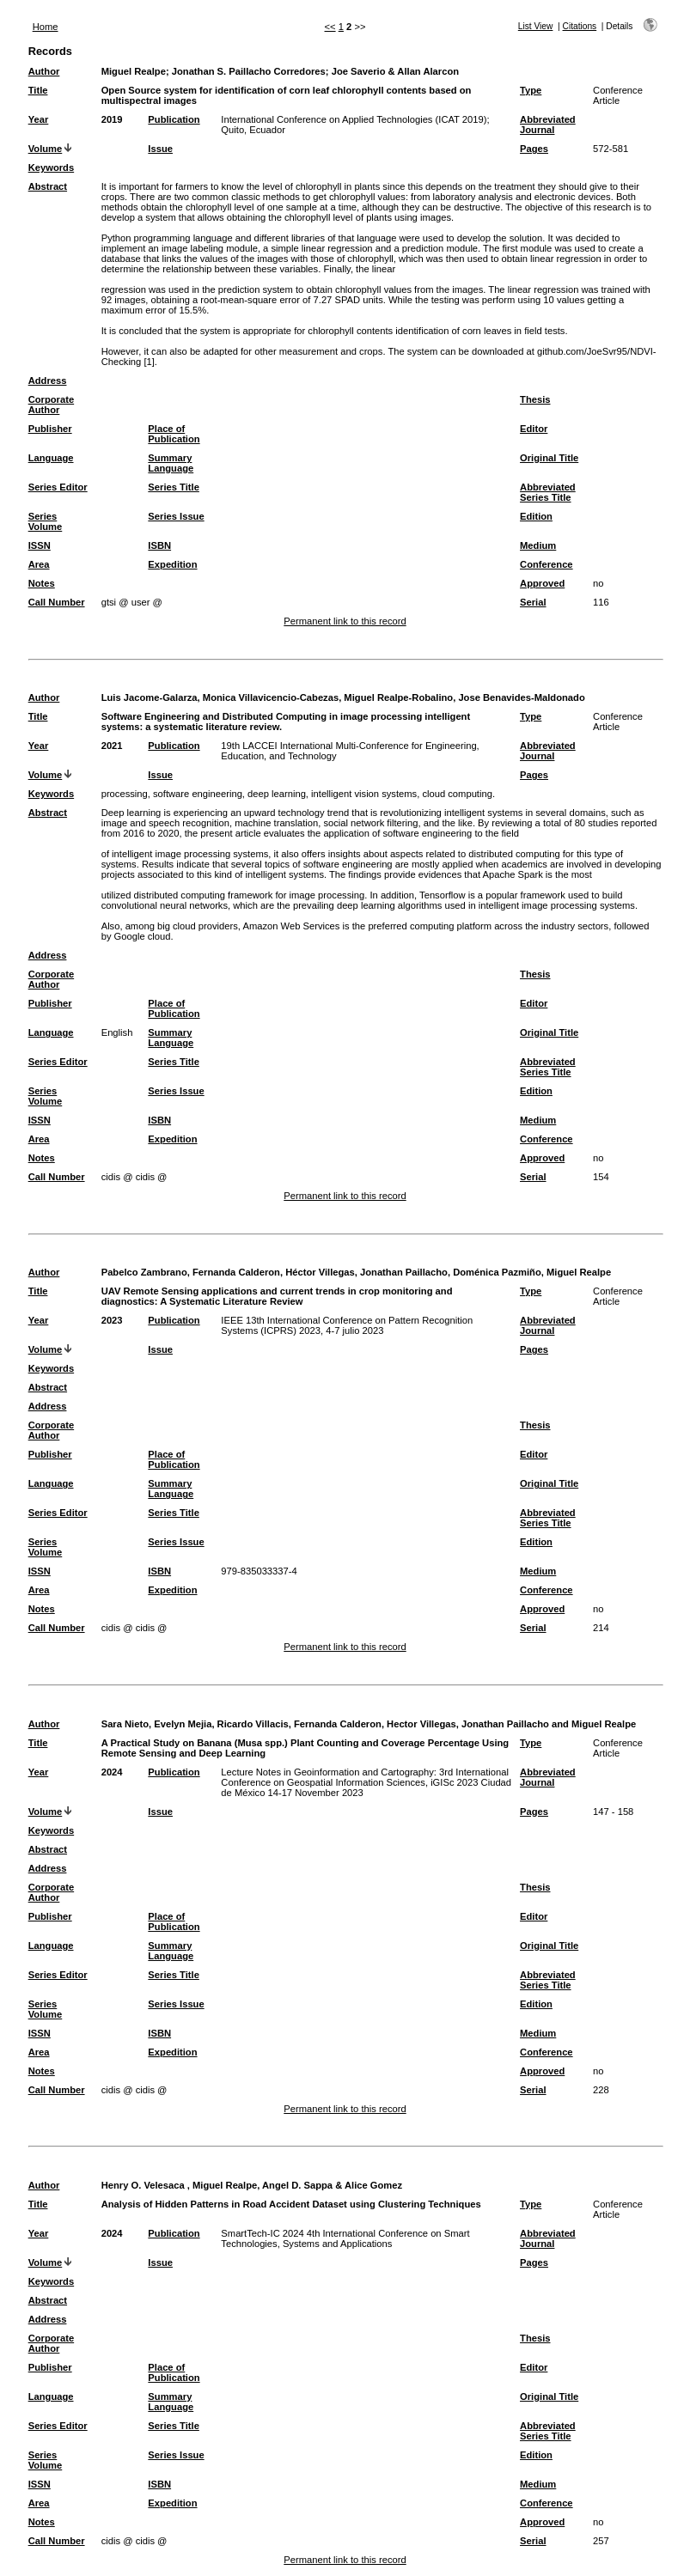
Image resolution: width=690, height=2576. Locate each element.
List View (535, 26)
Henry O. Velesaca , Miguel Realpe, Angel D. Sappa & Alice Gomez (251, 2185)
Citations (580, 26)
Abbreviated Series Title (548, 492)
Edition (536, 516)
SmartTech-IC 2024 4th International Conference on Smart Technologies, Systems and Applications (345, 2238)
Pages (534, 148)
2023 (112, 1320)
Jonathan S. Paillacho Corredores (249, 71)
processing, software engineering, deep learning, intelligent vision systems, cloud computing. (298, 794)
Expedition (172, 564)
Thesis (535, 399)
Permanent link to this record (345, 621)
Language (51, 458)
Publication (173, 119)
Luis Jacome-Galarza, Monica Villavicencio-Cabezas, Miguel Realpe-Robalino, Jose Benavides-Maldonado (343, 697)
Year (38, 119)
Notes (41, 583)
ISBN (159, 545)
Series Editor (58, 487)
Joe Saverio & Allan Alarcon (395, 71)
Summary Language (170, 463)
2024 (112, 1772)
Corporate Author (51, 404)
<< (330, 26)
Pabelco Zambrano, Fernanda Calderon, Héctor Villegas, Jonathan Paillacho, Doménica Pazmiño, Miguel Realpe (356, 1272)
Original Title (549, 458)
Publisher (50, 428)
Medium (538, 545)
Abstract (47, 186)
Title (38, 90)
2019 (112, 119)
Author (44, 71)
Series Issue (176, 516)
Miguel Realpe (133, 71)
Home (45, 26)
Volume (45, 148)
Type (530, 90)
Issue (160, 148)
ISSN (39, 545)
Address (47, 380)
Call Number (56, 602)
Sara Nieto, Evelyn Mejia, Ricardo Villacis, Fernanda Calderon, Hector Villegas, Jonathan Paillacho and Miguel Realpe (369, 1724)
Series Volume (45, 521)
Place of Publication (173, 433)
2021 (112, 745)
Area (39, 564)
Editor (533, 428)
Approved (542, 583)
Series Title (173, 487)
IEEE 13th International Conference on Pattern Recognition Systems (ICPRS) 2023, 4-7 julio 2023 (347, 1325)
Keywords (51, 167)
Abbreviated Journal (548, 124)
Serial (533, 602)
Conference (546, 564)
